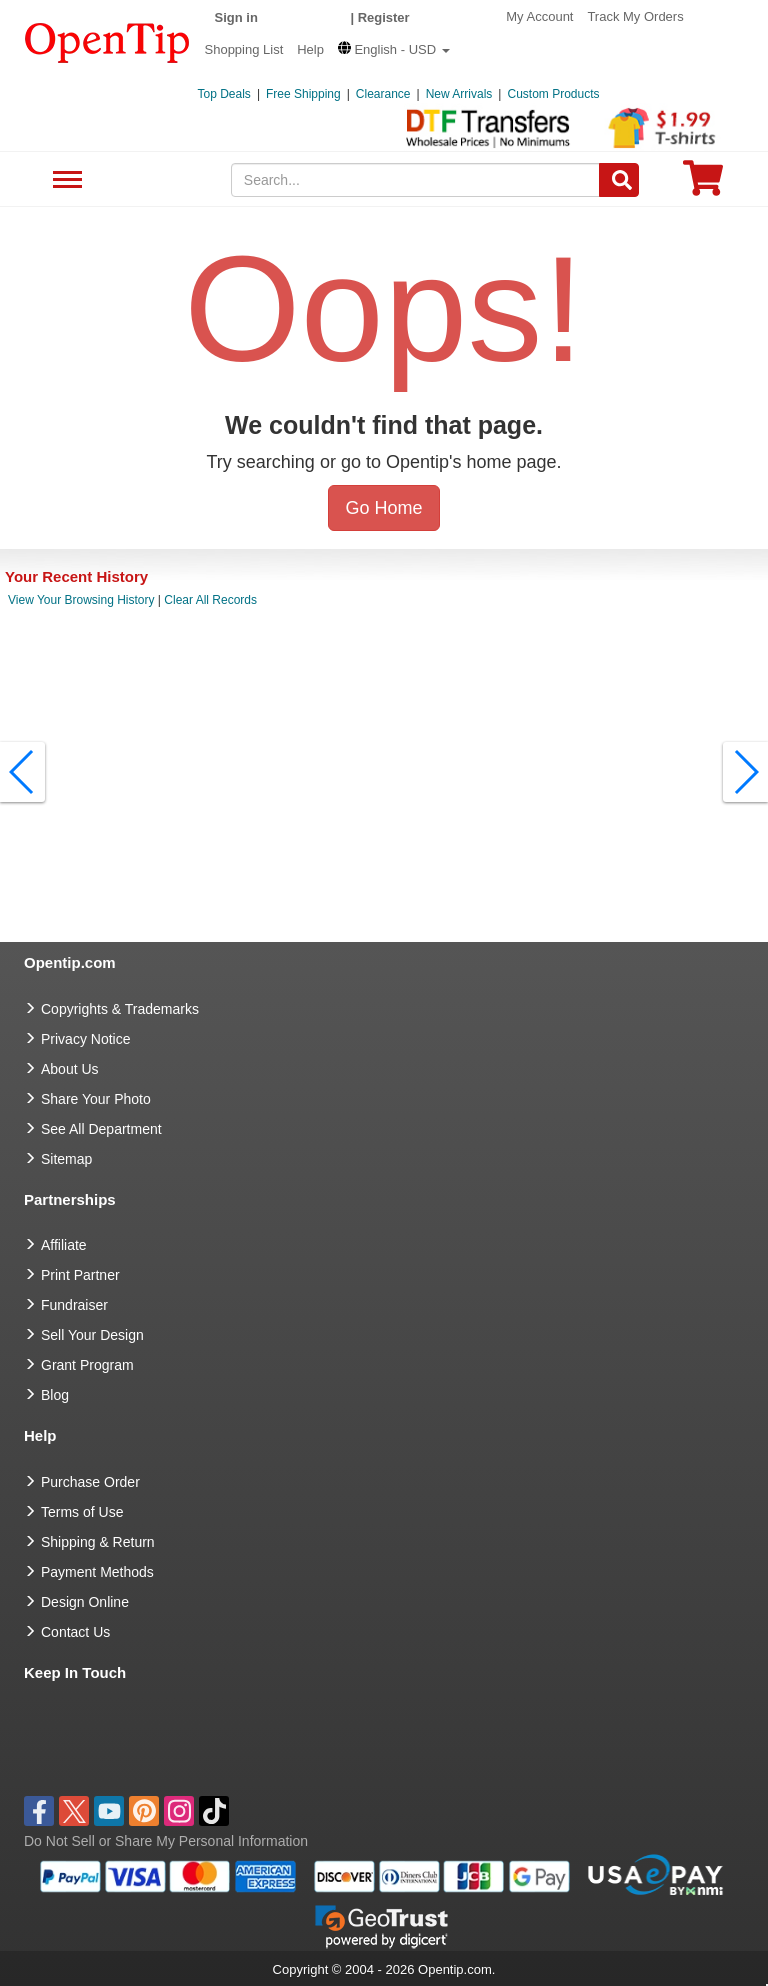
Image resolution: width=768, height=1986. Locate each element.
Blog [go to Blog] (55, 1395)
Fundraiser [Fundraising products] (74, 1305)
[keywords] (416, 180)
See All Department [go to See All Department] (101, 1129)
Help (310, 49)
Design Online (85, 1602)
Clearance (383, 94)
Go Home (383, 508)
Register (384, 17)
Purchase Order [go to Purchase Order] (90, 1482)
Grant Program (87, 1365)
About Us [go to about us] (70, 1069)
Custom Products (553, 94)
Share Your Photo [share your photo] (96, 1099)
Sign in (236, 17)
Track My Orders (635, 16)
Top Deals (224, 94)
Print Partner (80, 1275)
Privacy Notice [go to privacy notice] (85, 1039)
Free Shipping (303, 94)
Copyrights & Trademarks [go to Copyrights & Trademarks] (120, 1009)
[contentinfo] (107, 41)
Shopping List (244, 49)
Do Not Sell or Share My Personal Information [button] (166, 1841)
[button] (394, 49)
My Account (539, 16)
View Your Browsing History (81, 600)
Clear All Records (210, 600)
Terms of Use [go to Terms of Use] (82, 1512)
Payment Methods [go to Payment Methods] (97, 1572)
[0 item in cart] (703, 184)
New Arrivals (459, 94)
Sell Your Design (92, 1335)
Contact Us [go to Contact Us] (75, 1632)
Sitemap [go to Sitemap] (66, 1159)
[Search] (619, 180)
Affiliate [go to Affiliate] (64, 1245)
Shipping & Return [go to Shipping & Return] (98, 1542)
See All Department (64, 180)
